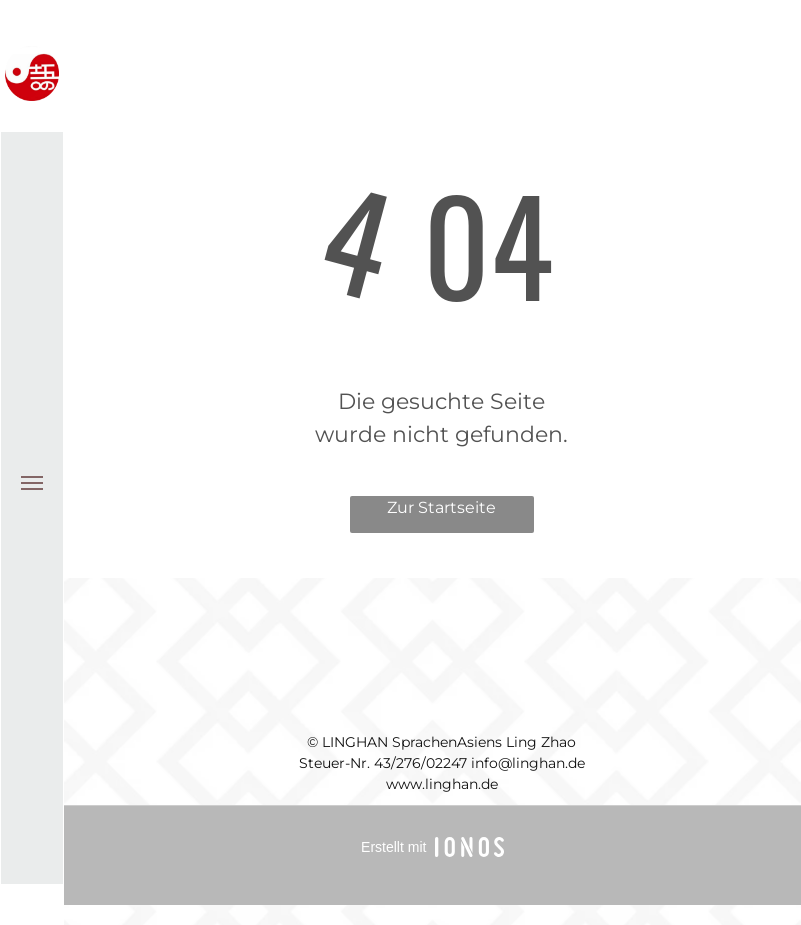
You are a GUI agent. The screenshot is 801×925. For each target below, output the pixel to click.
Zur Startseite (441, 507)
